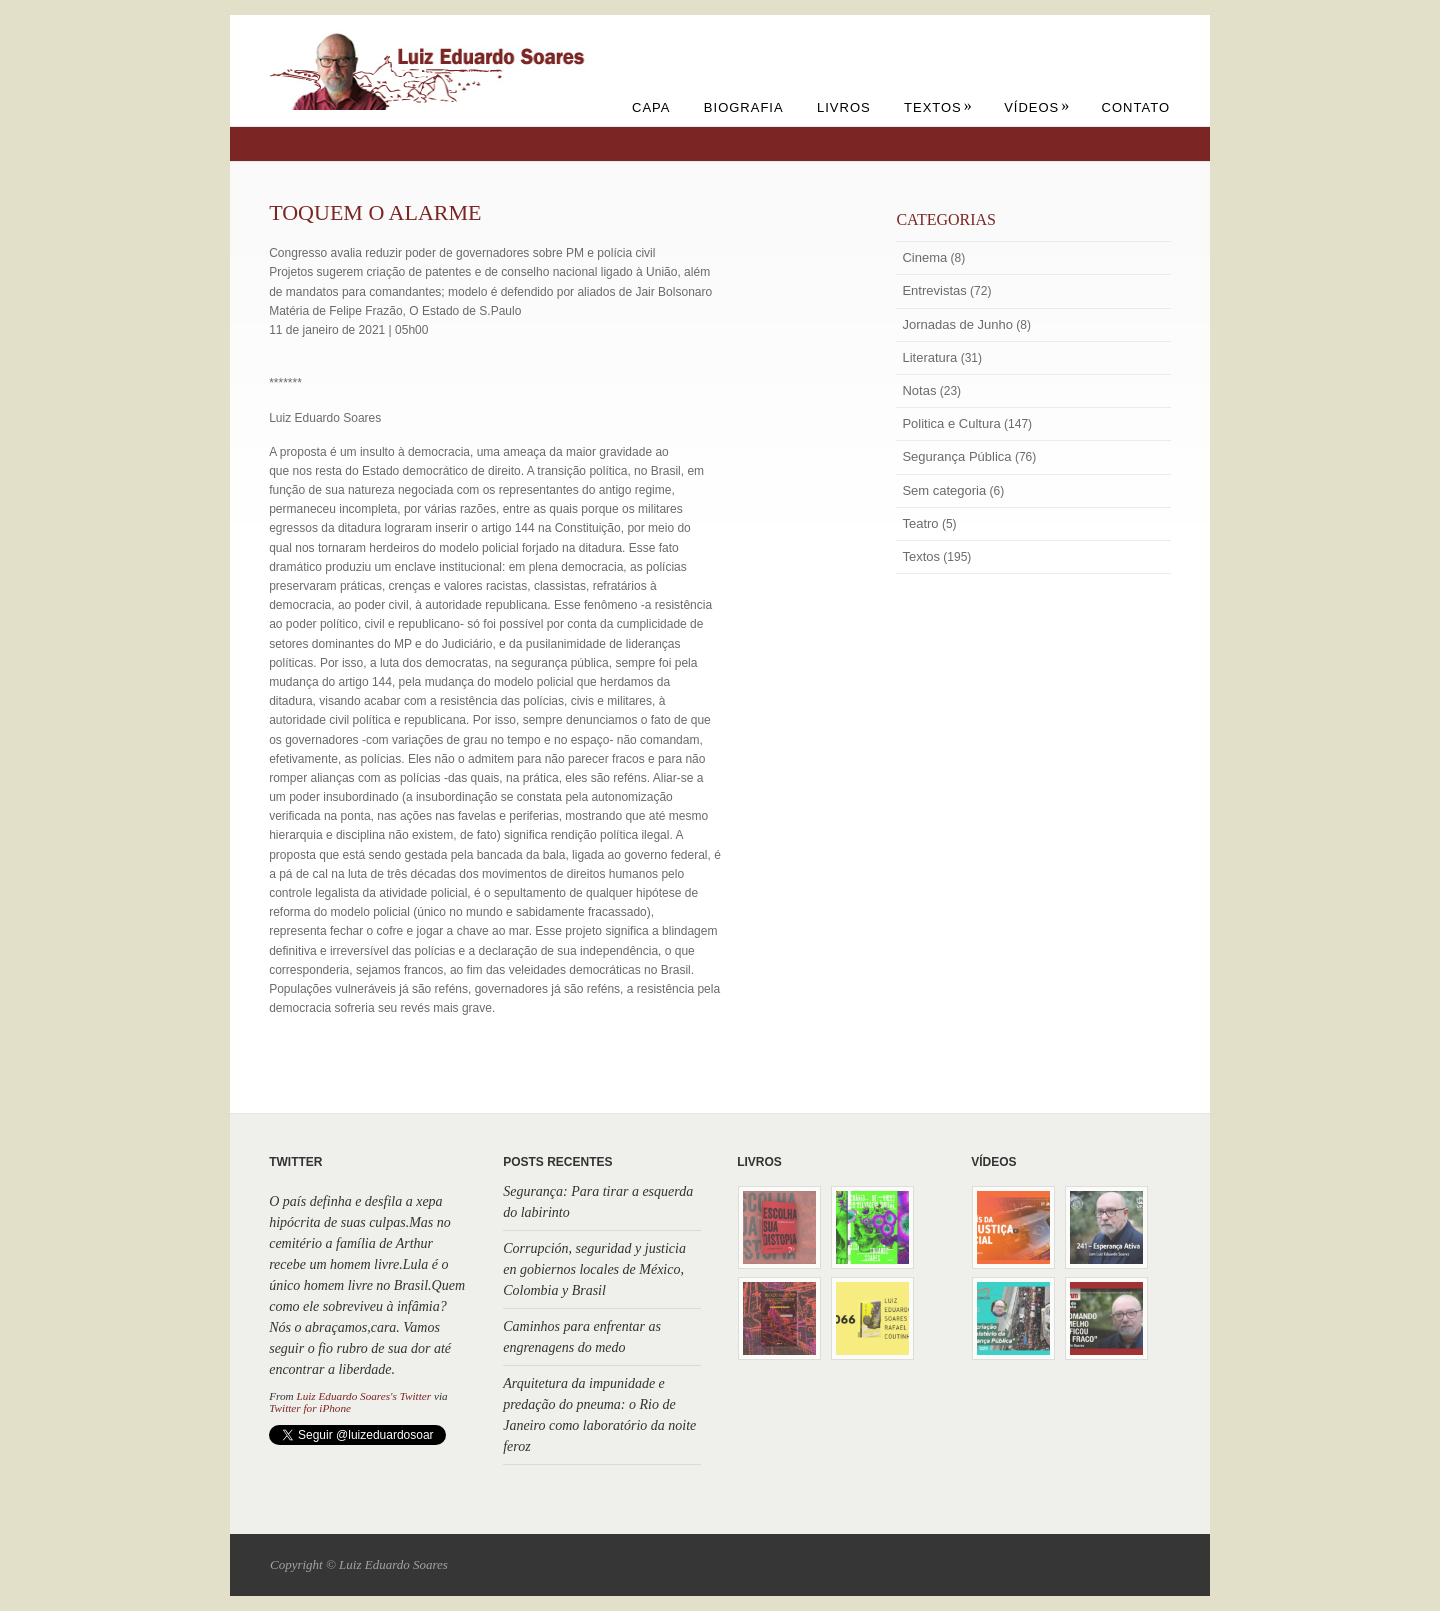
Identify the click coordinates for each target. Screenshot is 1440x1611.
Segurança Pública (956, 456)
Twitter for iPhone (310, 1408)
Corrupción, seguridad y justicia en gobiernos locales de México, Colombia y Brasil (594, 1269)
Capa (651, 107)
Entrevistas (934, 290)
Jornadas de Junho (957, 324)
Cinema (924, 257)
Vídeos (1037, 107)
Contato (1136, 107)
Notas (919, 390)
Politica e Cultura (951, 423)
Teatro (920, 523)
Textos (938, 107)
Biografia (744, 107)
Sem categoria (944, 490)
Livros (844, 107)
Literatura (929, 357)
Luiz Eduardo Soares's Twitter (363, 1396)
